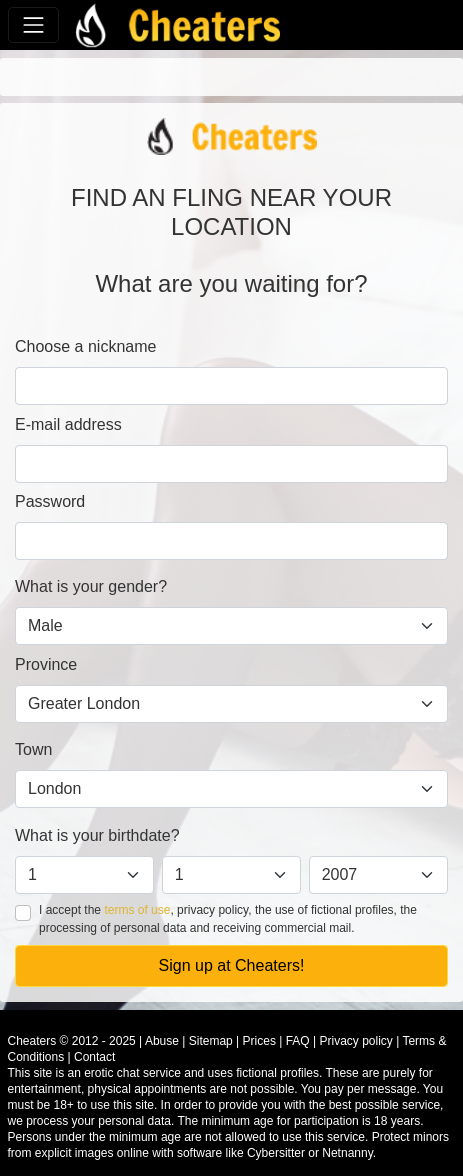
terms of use (137, 910)
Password (50, 501)
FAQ (298, 1041)
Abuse (162, 1041)
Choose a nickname (85, 346)
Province (46, 664)
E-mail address (68, 424)
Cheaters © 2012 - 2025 (72, 1041)
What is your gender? (91, 586)
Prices (259, 1041)
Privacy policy (356, 1041)
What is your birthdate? (97, 835)
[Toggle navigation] (33, 24)
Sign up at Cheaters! (232, 965)
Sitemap (211, 1041)
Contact (94, 1057)
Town (33, 749)
